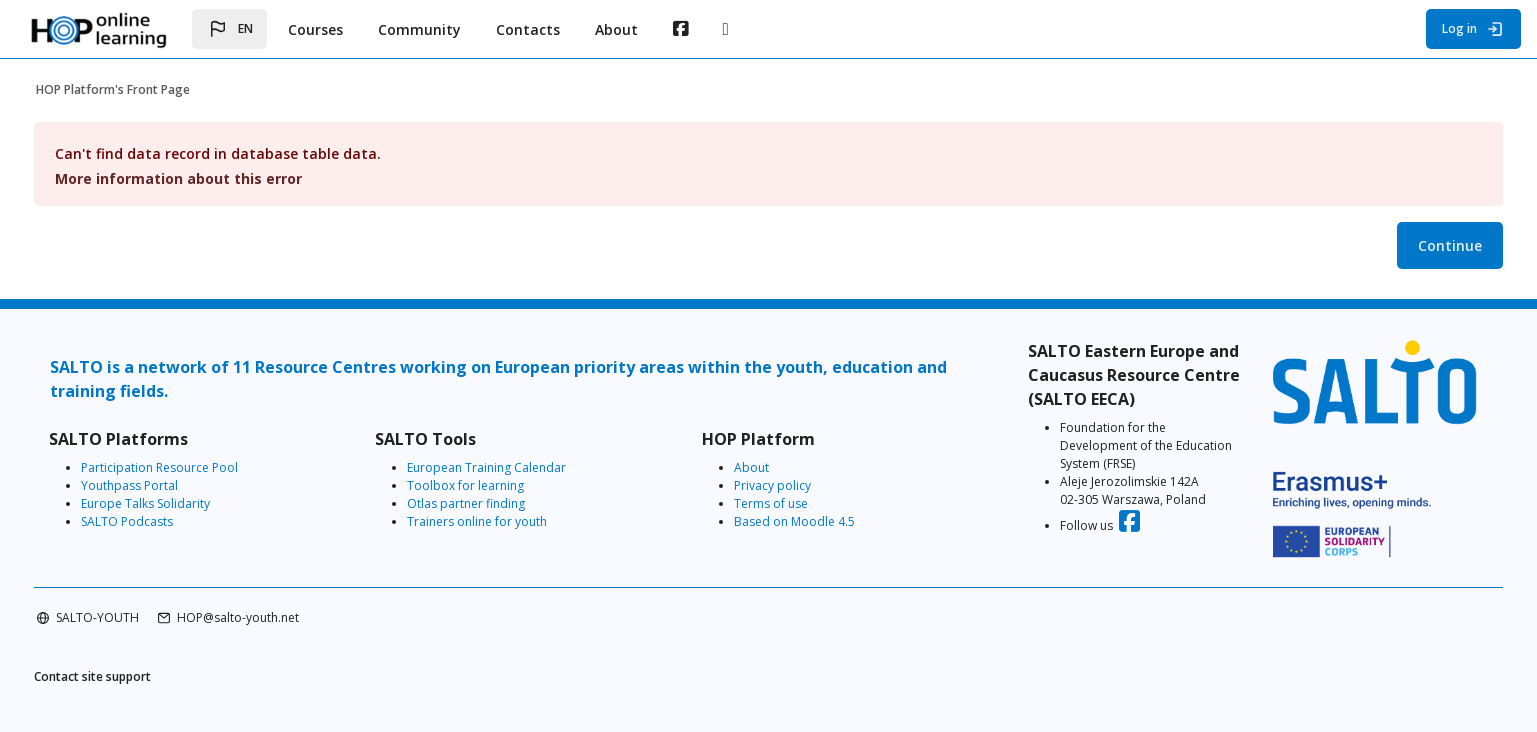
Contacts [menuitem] (528, 29)
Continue (1404, 245)
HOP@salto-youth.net (284, 601)
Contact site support (138, 661)
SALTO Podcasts (173, 521)
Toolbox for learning (491, 485)
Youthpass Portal (175, 485)
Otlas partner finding (492, 503)
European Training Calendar (512, 467)
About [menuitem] (616, 29)
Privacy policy (777, 485)
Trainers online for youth (503, 521)
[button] (229, 29)
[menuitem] (680, 29)
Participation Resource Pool (205, 467)
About (756, 467)
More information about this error (224, 178)
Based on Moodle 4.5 (799, 521)
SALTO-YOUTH (143, 601)
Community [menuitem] (419, 29)
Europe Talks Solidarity (191, 503)
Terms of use (776, 503)
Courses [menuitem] (315, 29)
